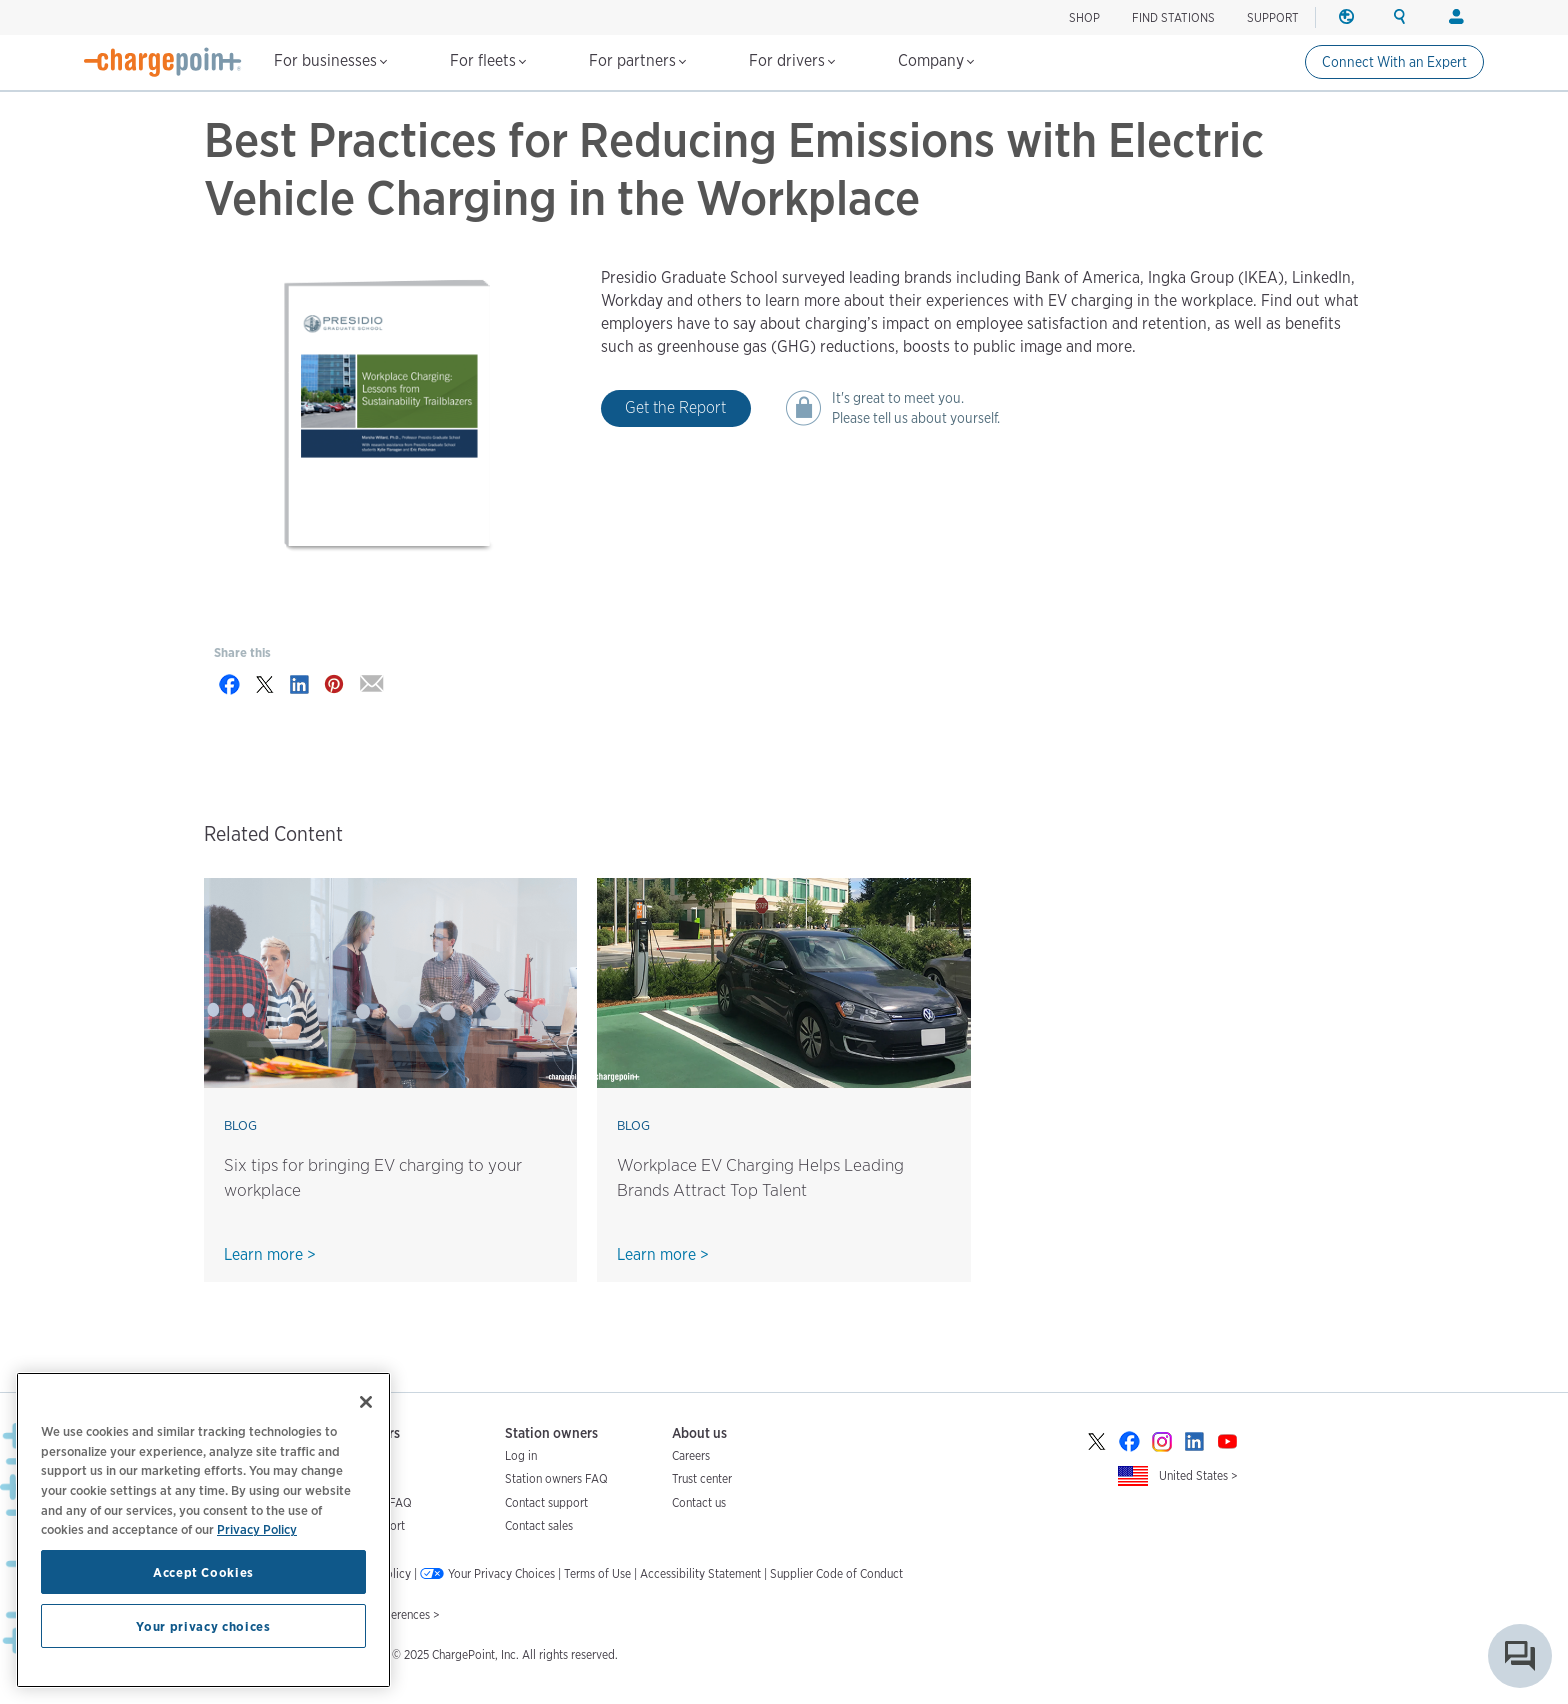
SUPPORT (1273, 17)
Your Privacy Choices (501, 1573)
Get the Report (675, 407)
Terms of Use (597, 1573)
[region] (203, 1530)
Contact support (546, 1502)
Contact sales (539, 1525)
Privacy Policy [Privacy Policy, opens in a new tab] (257, 1529)
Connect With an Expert (1394, 62)
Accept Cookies (203, 1572)
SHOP (1084, 17)
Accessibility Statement (700, 1573)
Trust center (702, 1478)
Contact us (699, 1502)
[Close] (366, 1402)
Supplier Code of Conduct (836, 1573)
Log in (521, 1455)
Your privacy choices (203, 1626)
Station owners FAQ (556, 1478)
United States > (1198, 1475)
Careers (691, 1455)
